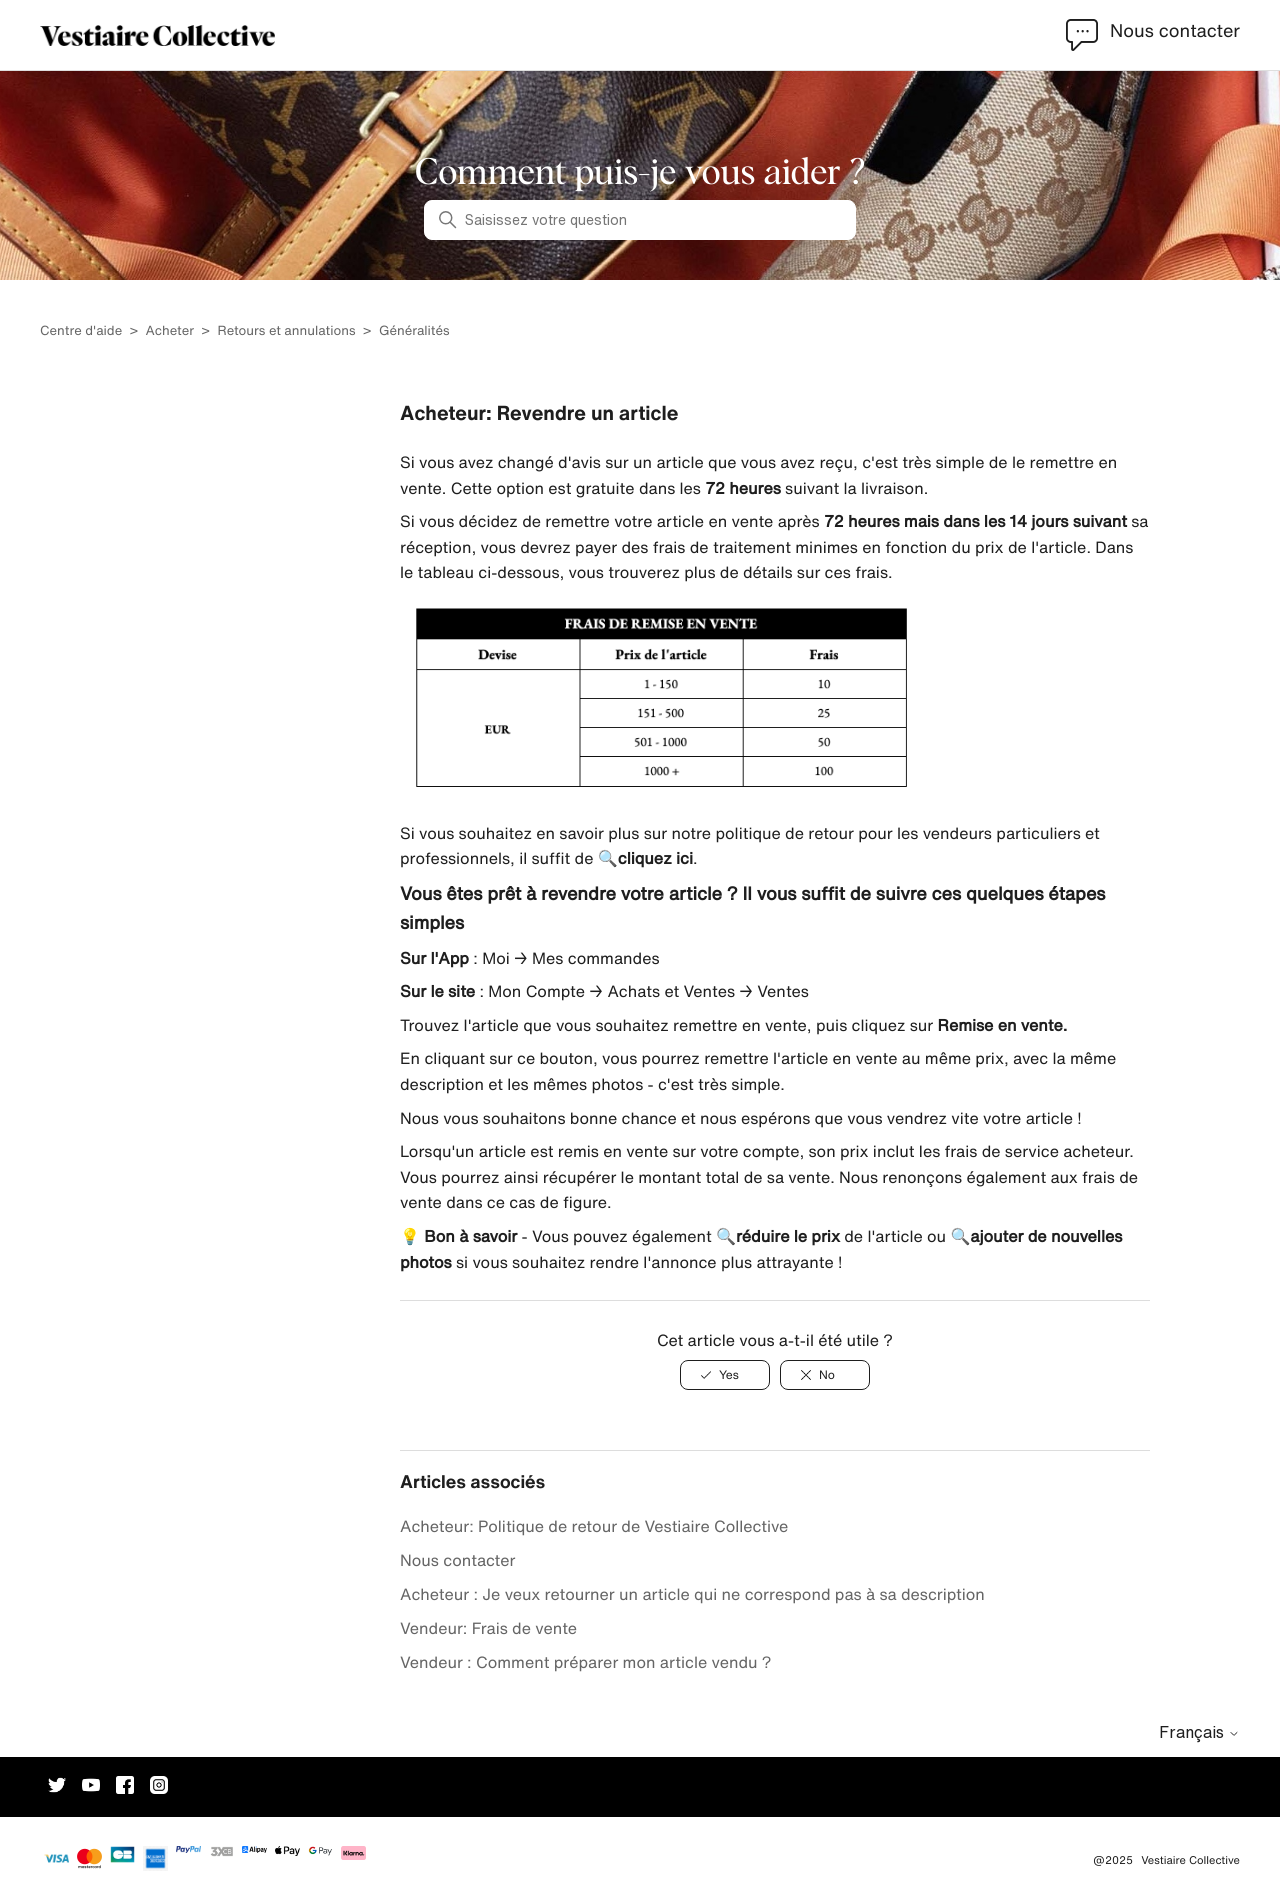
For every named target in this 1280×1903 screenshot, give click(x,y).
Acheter (170, 330)
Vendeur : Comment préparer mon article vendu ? (586, 1662)
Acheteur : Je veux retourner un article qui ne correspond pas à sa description (692, 1594)
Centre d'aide (81, 330)
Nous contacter (458, 1560)
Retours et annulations (286, 330)
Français (1199, 1732)
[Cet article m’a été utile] (725, 1375)
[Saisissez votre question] (640, 220)
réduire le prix (788, 1236)
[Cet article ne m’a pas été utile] (825, 1375)
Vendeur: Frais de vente (488, 1628)
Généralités (414, 330)
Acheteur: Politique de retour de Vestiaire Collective (594, 1526)
